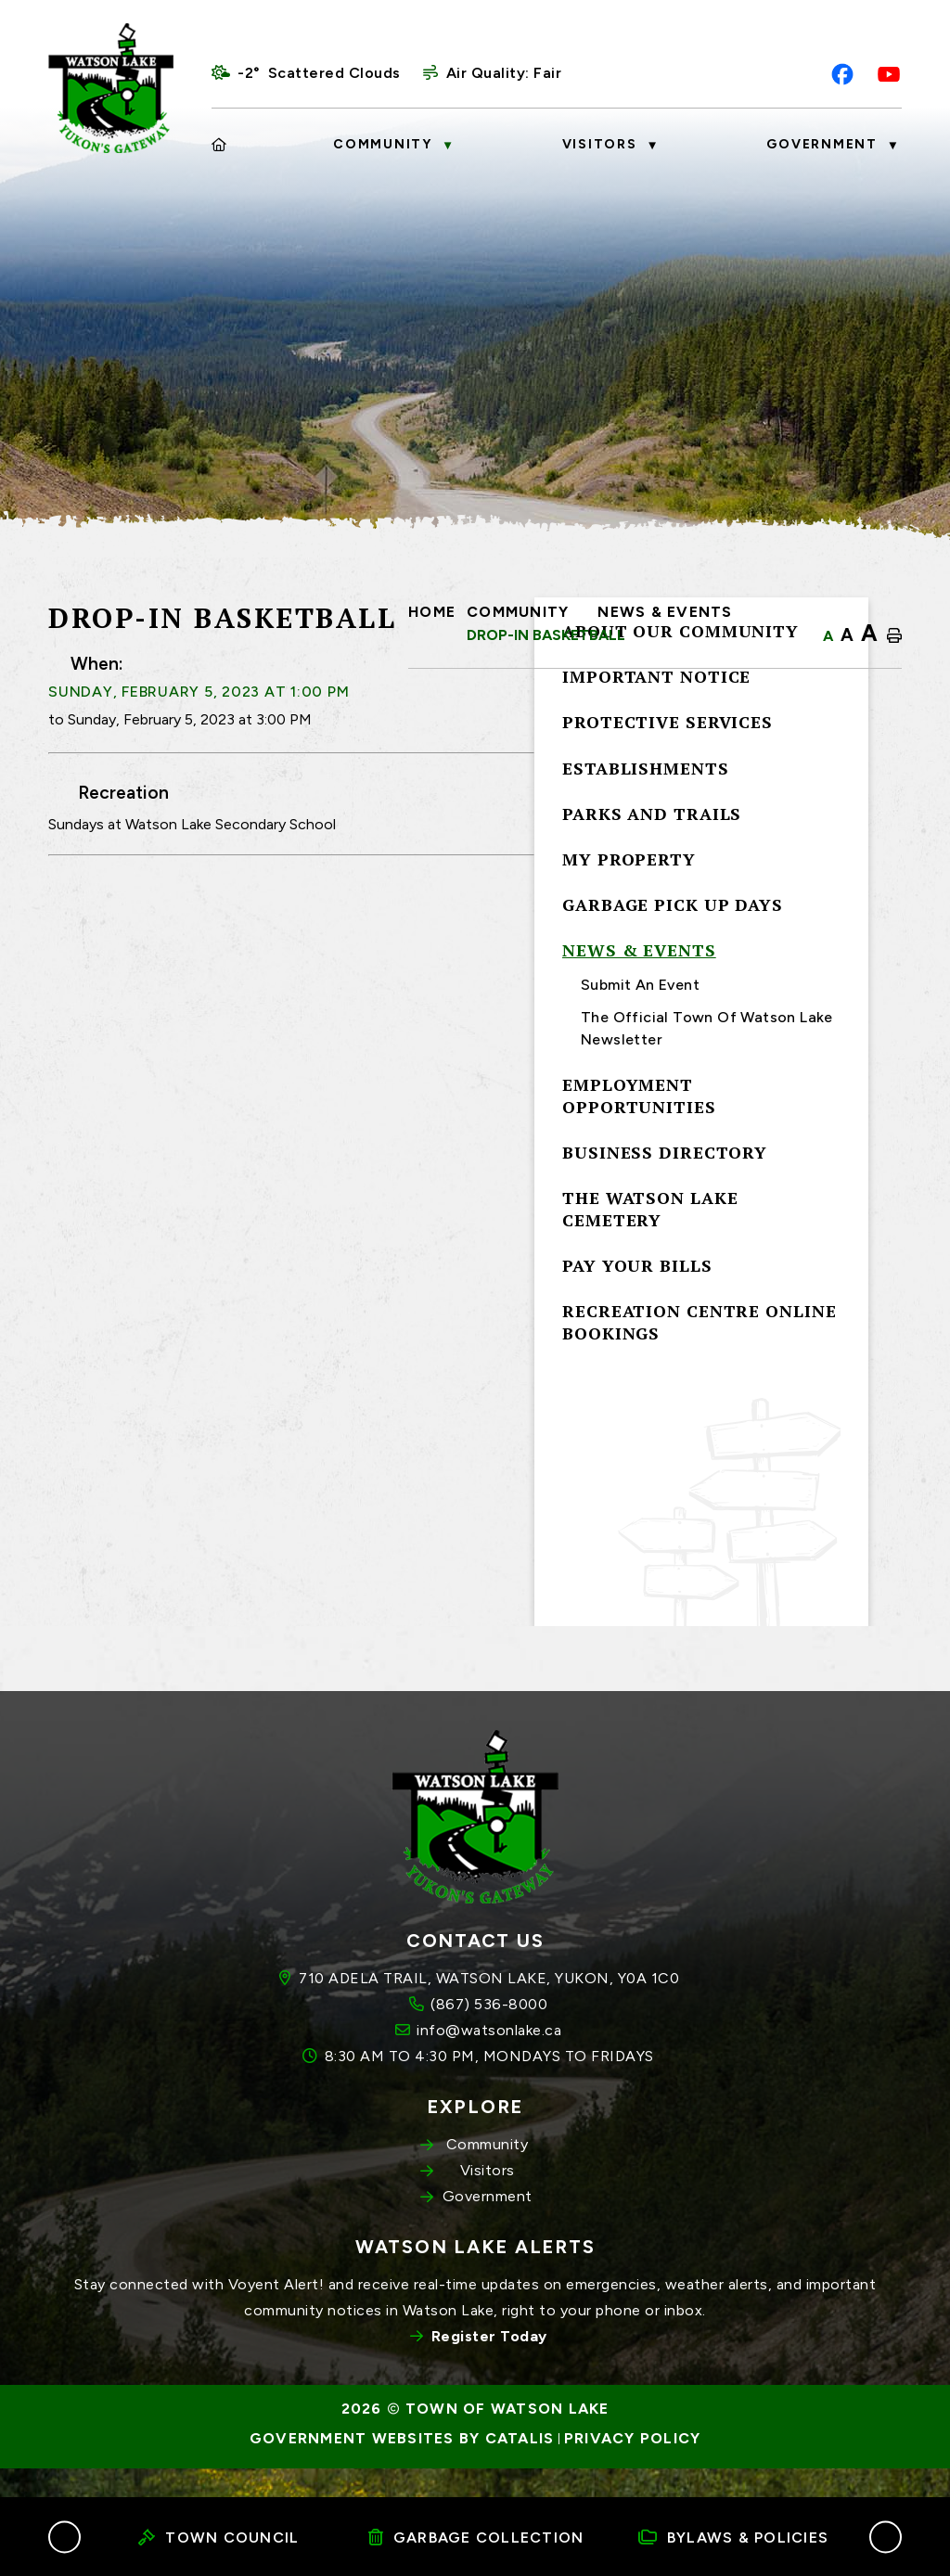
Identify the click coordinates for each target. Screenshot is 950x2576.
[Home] (220, 145)
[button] (64, 2536)
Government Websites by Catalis (402, 2468)
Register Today (489, 2366)
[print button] (894, 636)
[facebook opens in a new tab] (842, 74)
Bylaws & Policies (733, 2537)
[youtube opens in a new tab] (889, 74)
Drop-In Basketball (546, 635)
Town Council (218, 2537)
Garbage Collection (476, 2537)
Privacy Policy (632, 2468)
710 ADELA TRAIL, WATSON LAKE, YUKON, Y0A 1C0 (489, 2008)
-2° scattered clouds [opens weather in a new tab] (319, 73)
